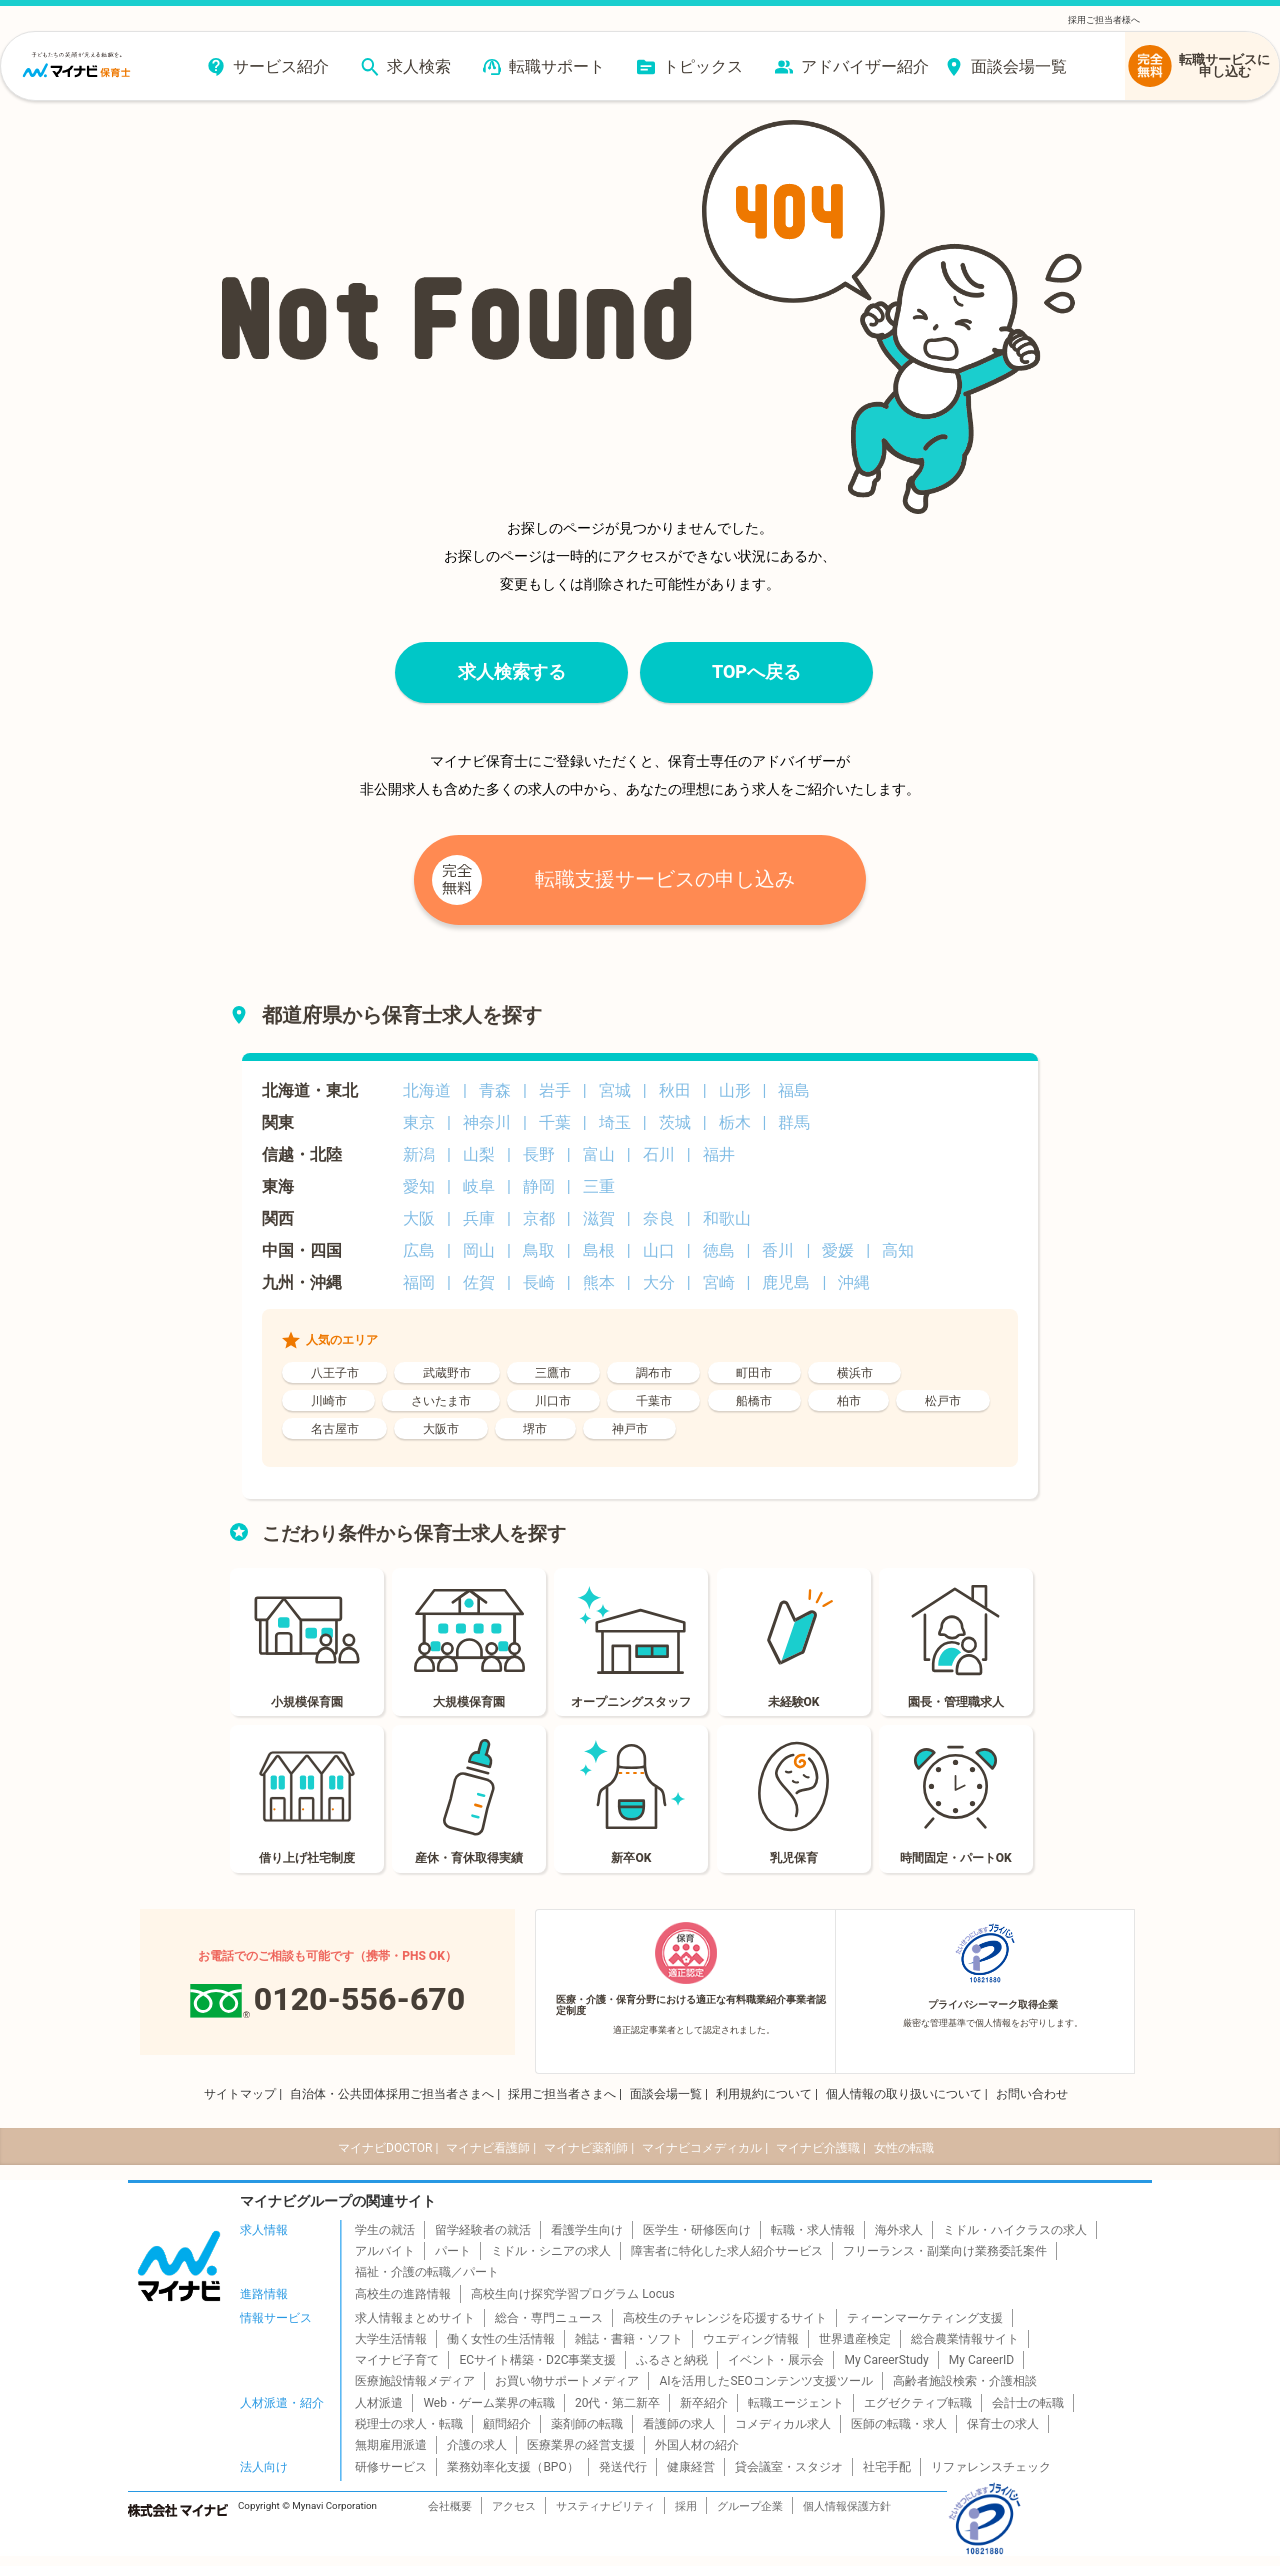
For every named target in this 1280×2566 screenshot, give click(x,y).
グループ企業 (750, 2506)
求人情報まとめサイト (415, 2318)
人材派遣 (379, 2403)
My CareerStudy (886, 2360)
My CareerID (981, 2360)
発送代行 (623, 2467)
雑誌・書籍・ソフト (629, 2339)
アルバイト (385, 2251)
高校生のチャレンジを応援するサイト (725, 2318)
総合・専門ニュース (549, 2318)
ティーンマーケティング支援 (925, 2318)
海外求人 (899, 2230)
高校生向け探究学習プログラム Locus (572, 2294)
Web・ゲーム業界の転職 (489, 2403)
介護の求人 (477, 2445)
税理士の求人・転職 (409, 2424)
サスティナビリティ (605, 2506)
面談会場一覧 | (669, 2094)
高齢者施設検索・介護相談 (965, 2381)
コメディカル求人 (783, 2424)
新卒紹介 (704, 2403)
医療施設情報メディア (415, 2381)
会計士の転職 (1028, 2403)
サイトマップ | (243, 2094)
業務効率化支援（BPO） (512, 2467)
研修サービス (391, 2467)
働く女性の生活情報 (501, 2339)
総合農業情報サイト (965, 2339)
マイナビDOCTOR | (388, 2148)
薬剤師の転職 (587, 2424)
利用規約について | (767, 2094)
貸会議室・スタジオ (789, 2467)
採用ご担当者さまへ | (565, 2094)
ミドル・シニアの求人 (551, 2251)
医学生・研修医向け (697, 2230)
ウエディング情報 (751, 2339)
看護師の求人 (679, 2424)
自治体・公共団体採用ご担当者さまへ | (395, 2094)
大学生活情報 (391, 2339)
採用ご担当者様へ (1104, 20)
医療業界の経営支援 (581, 2445)
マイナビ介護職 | (821, 2148)
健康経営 (691, 2467)
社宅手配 (887, 2467)
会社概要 (450, 2506)
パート (453, 2251)
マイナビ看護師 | (491, 2148)
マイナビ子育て (397, 2360)
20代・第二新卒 (618, 2403)
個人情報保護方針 (847, 2506)
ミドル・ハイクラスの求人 (1015, 2230)
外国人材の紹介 (697, 2445)
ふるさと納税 (672, 2360)
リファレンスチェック (991, 2467)
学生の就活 (385, 2230)
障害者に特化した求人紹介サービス (727, 2251)
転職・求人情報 (813, 2230)
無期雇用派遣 (391, 2445)
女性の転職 (904, 2148)
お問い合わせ (1032, 2094)
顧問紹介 (507, 2424)
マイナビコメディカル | (705, 2148)
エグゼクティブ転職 (918, 2403)
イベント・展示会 (776, 2360)
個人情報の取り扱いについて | (907, 2094)
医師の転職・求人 (899, 2424)
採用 (686, 2506)
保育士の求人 (1003, 2424)
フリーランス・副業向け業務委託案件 (945, 2251)
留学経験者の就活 (483, 2230)
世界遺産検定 (855, 2339)
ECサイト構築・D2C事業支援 (537, 2360)
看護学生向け (587, 2230)
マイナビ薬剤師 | (589, 2148)
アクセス (514, 2506)
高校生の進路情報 (403, 2294)
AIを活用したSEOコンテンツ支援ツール (765, 2381)
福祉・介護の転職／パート (427, 2272)
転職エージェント (796, 2403)
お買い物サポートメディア (567, 2381)
